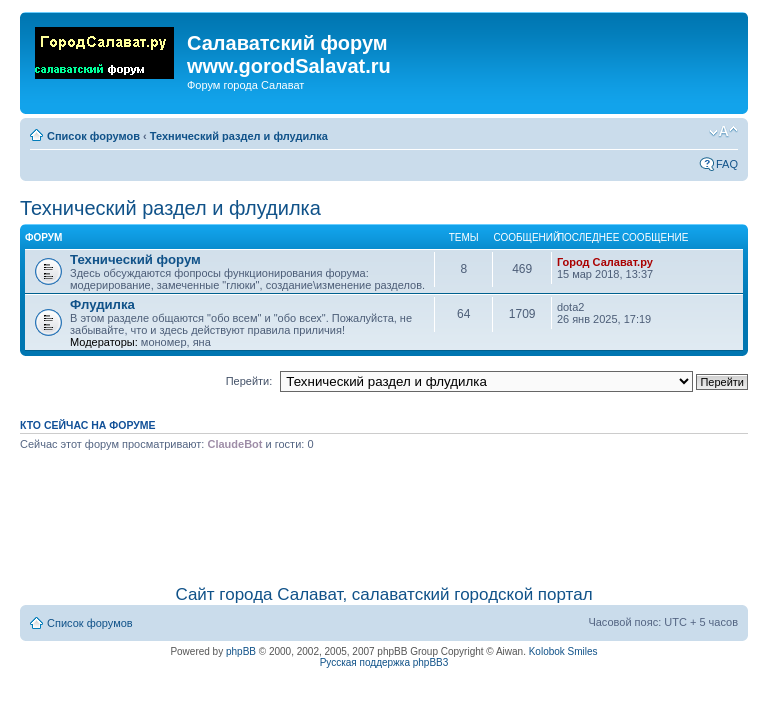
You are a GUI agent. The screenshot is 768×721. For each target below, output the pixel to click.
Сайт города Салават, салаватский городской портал (383, 594)
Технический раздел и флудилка (239, 136)
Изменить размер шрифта (723, 132)
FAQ (727, 164)
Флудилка (102, 304)
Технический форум (135, 259)
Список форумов (93, 136)
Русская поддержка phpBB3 (384, 662)
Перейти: (249, 381)
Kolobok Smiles (563, 651)
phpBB (241, 651)
